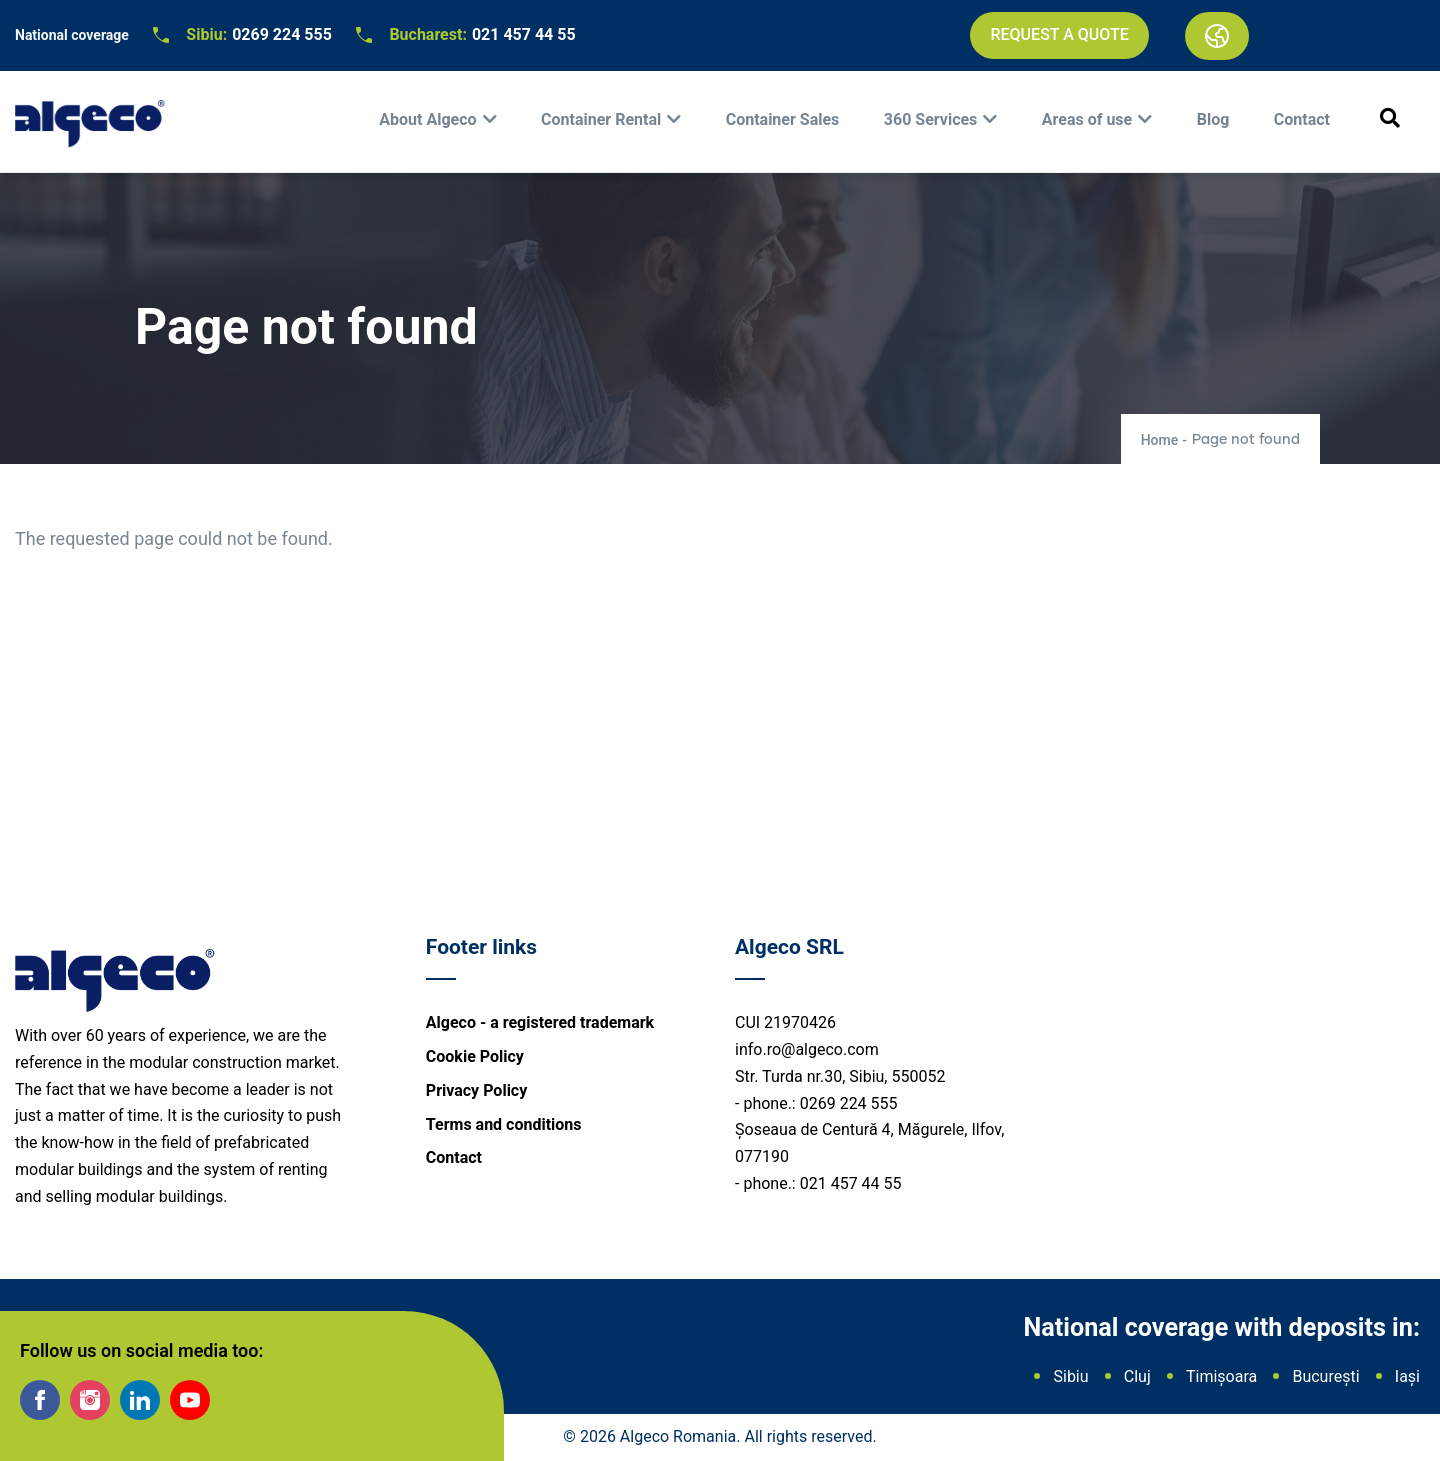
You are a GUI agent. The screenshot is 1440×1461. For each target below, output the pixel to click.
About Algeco (427, 119)
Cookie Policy (475, 1056)
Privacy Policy (476, 1090)
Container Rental (601, 119)
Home (1160, 440)
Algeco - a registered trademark (540, 1022)
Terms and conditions (504, 1124)
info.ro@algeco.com (807, 1049)
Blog (1213, 119)
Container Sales (783, 119)
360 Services (931, 119)
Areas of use (1087, 119)
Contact (1302, 119)
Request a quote (1059, 34)
